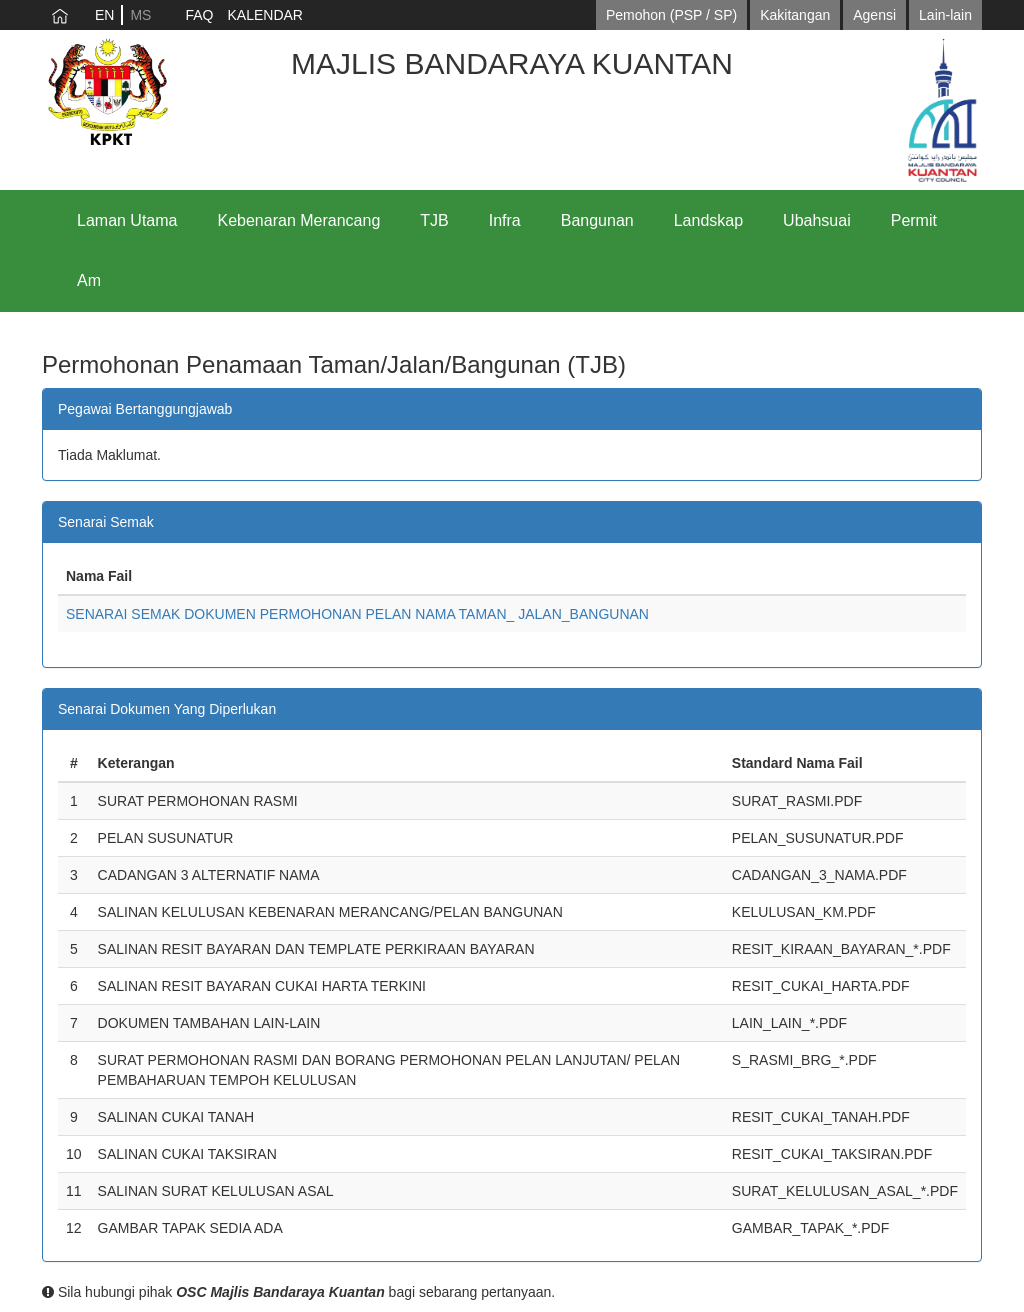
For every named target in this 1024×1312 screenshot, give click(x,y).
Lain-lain (945, 15)
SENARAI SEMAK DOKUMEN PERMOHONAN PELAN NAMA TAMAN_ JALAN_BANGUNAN (357, 614)
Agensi (874, 15)
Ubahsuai (817, 220)
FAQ (199, 15)
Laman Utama (127, 220)
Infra (505, 220)
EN (104, 15)
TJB (434, 220)
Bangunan (597, 220)
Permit (914, 220)
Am (89, 280)
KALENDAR (264, 15)
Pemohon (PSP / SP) (671, 15)
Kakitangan (795, 15)
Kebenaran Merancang (299, 220)
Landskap (708, 220)
